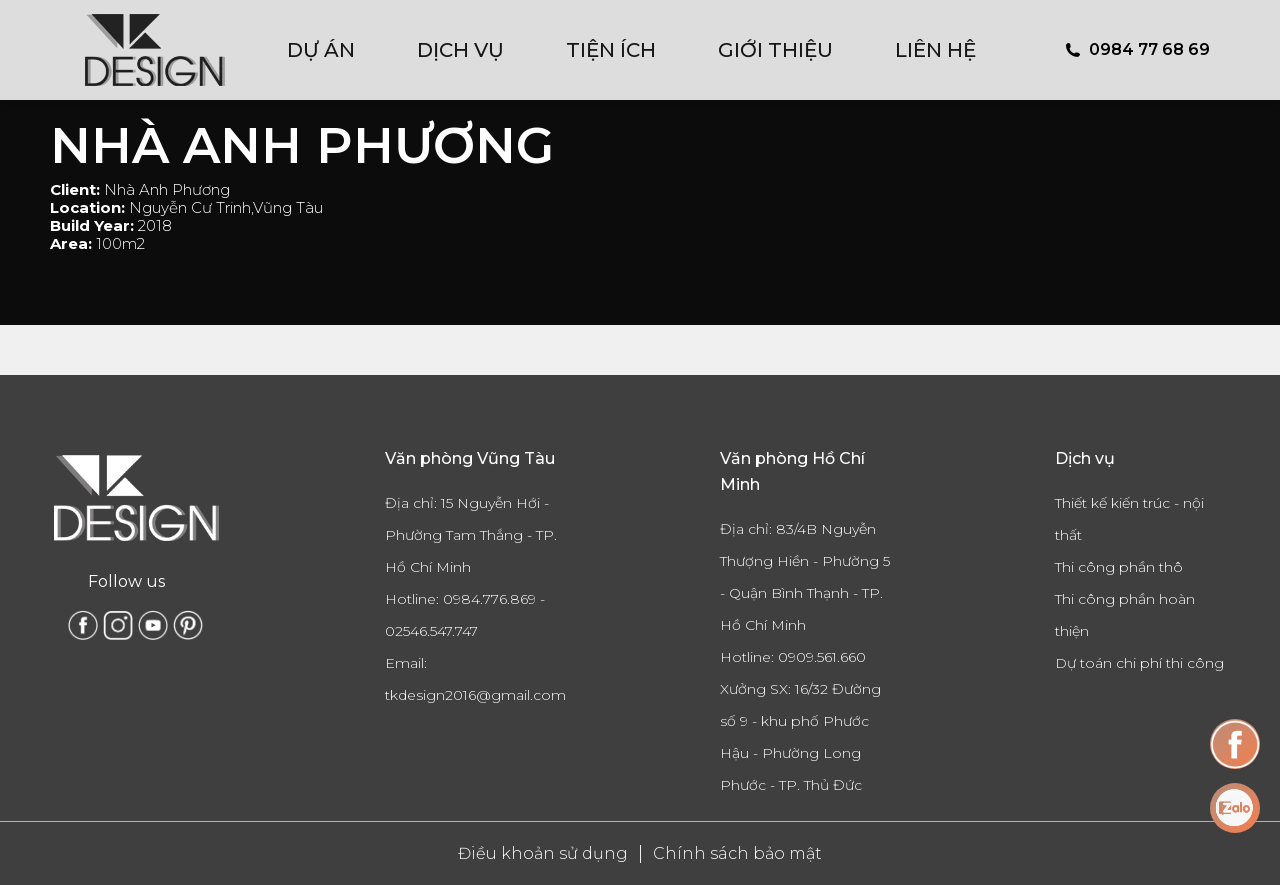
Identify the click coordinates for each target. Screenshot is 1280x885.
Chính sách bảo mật (737, 853)
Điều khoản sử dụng (543, 853)
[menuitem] (334, 50)
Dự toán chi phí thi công (1139, 663)
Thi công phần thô (1119, 567)
